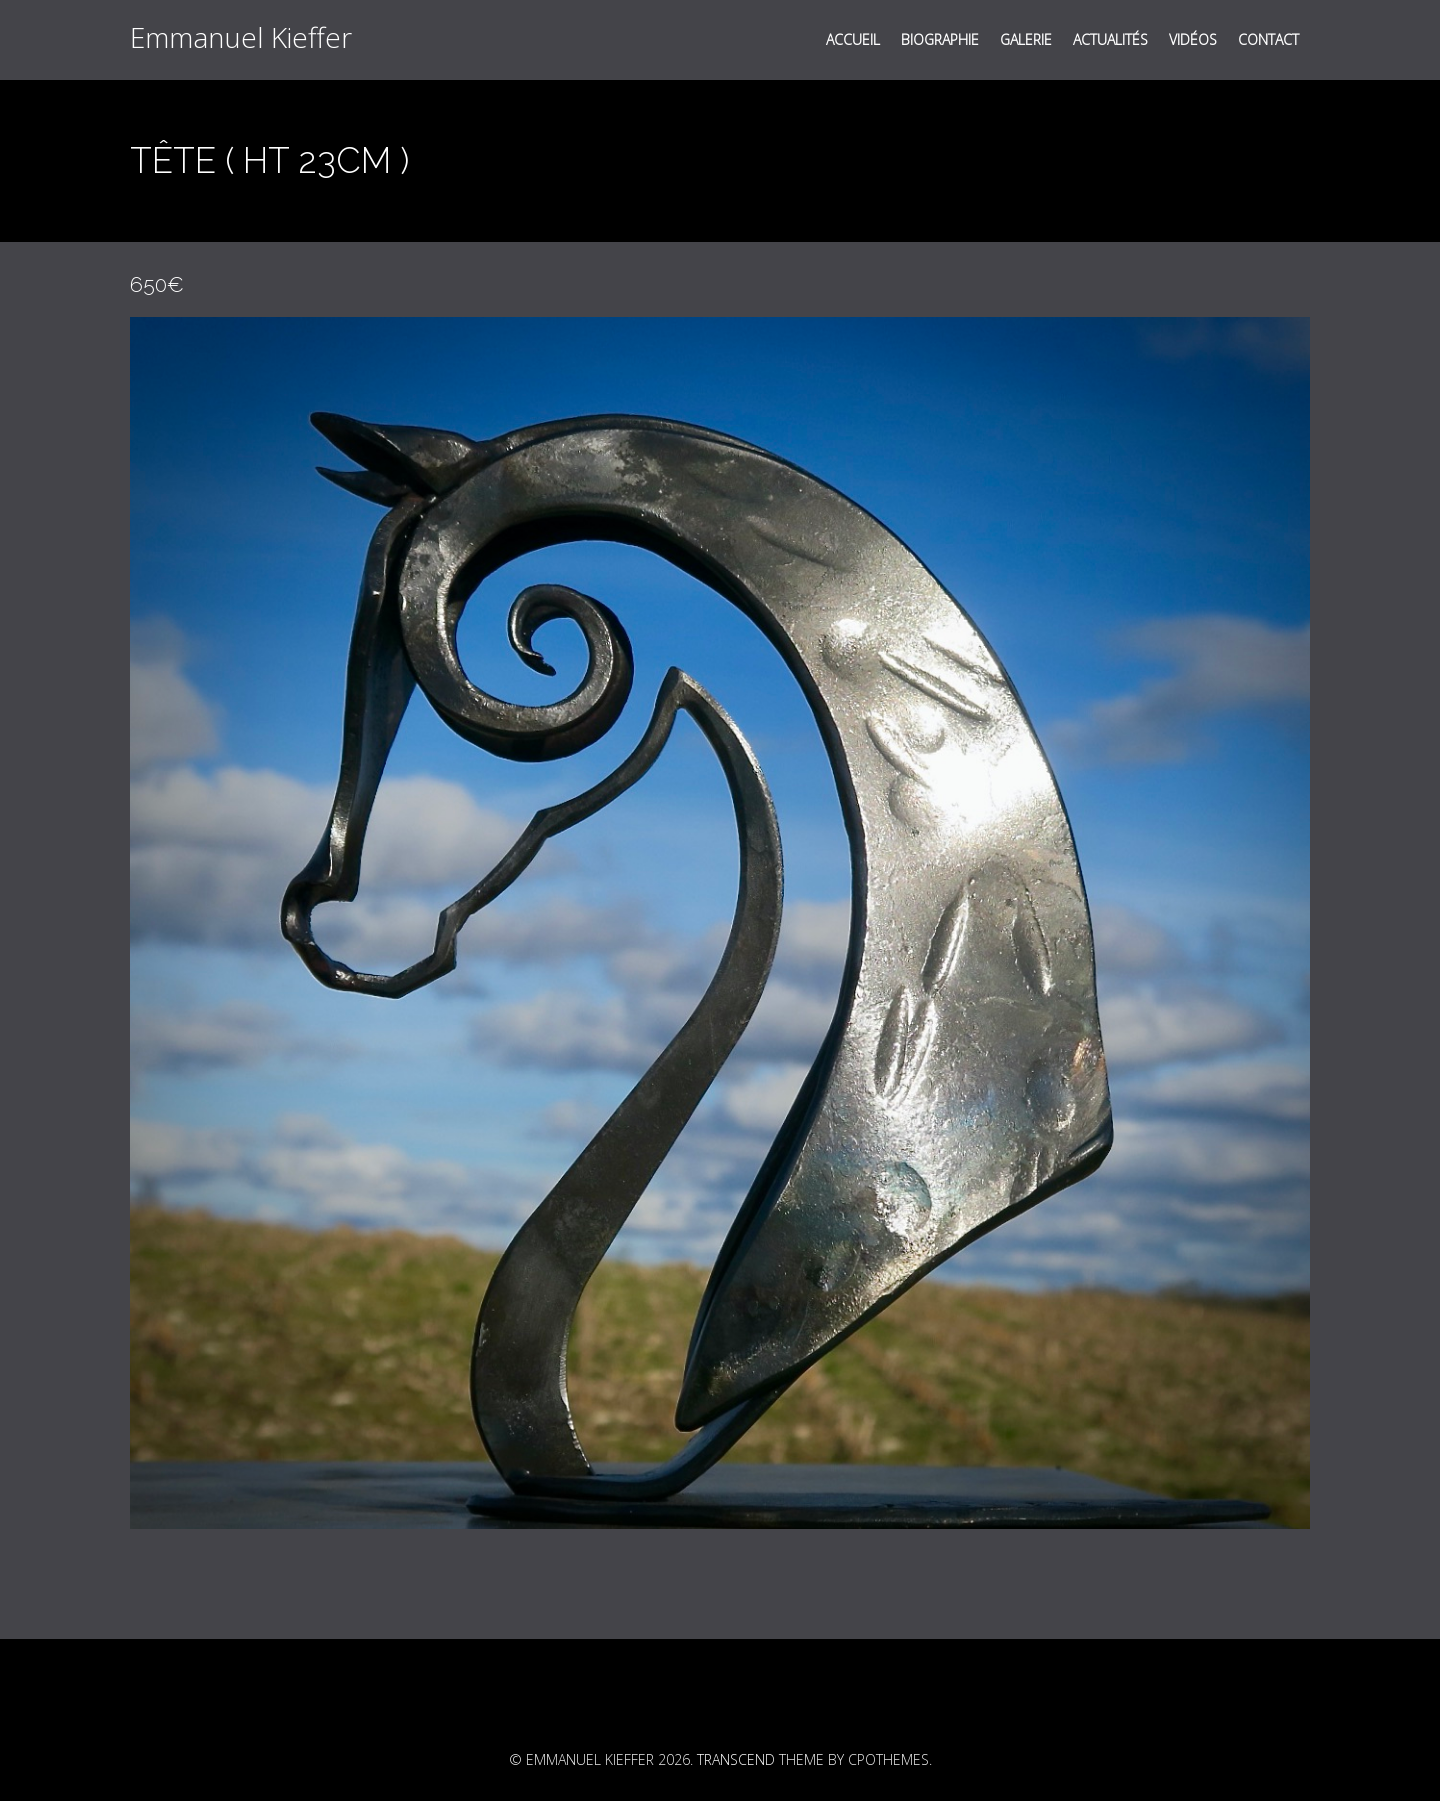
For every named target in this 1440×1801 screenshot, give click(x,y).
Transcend (736, 1759)
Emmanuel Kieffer (241, 37)
